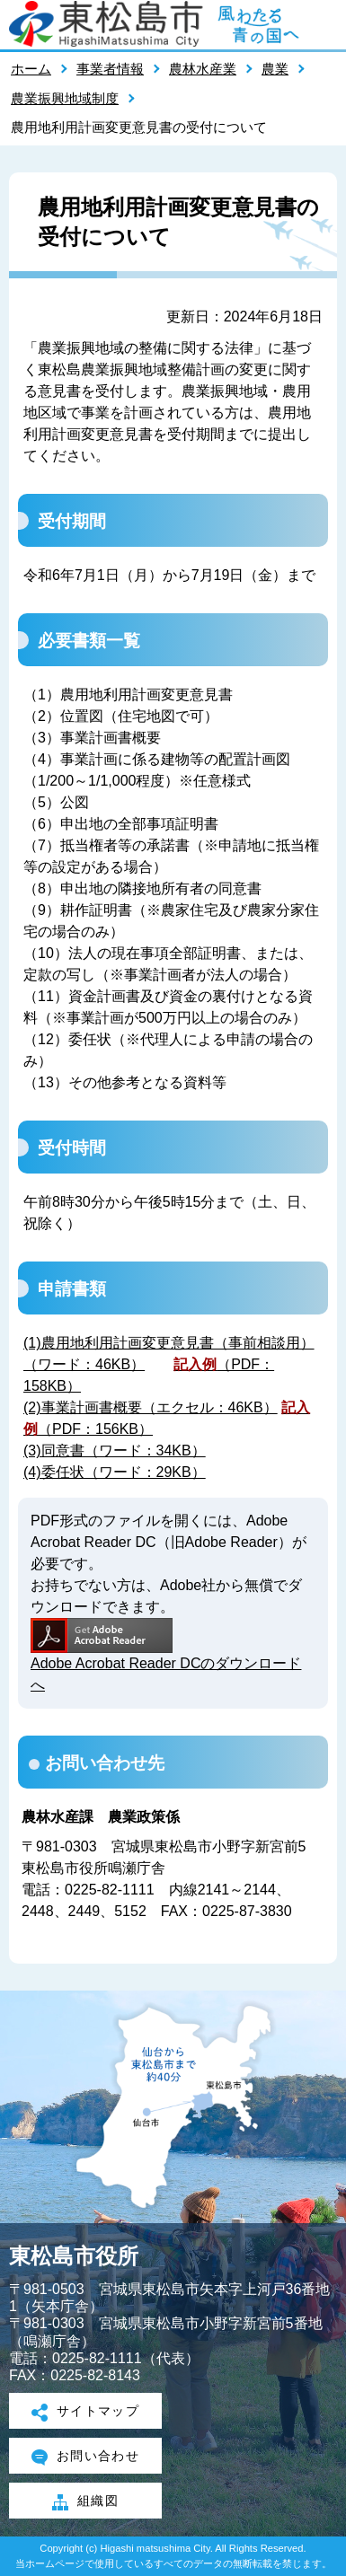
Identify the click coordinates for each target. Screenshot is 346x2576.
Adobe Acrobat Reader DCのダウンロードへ (166, 1655)
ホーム (31, 68)
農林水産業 (202, 68)
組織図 (85, 2502)
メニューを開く (323, 24)
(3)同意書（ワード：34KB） (114, 1450)
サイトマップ (85, 2413)
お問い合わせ (85, 2457)
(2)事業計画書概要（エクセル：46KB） (150, 1407)
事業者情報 (110, 68)
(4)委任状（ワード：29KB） (114, 1472)
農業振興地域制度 (65, 98)
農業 (275, 68)
